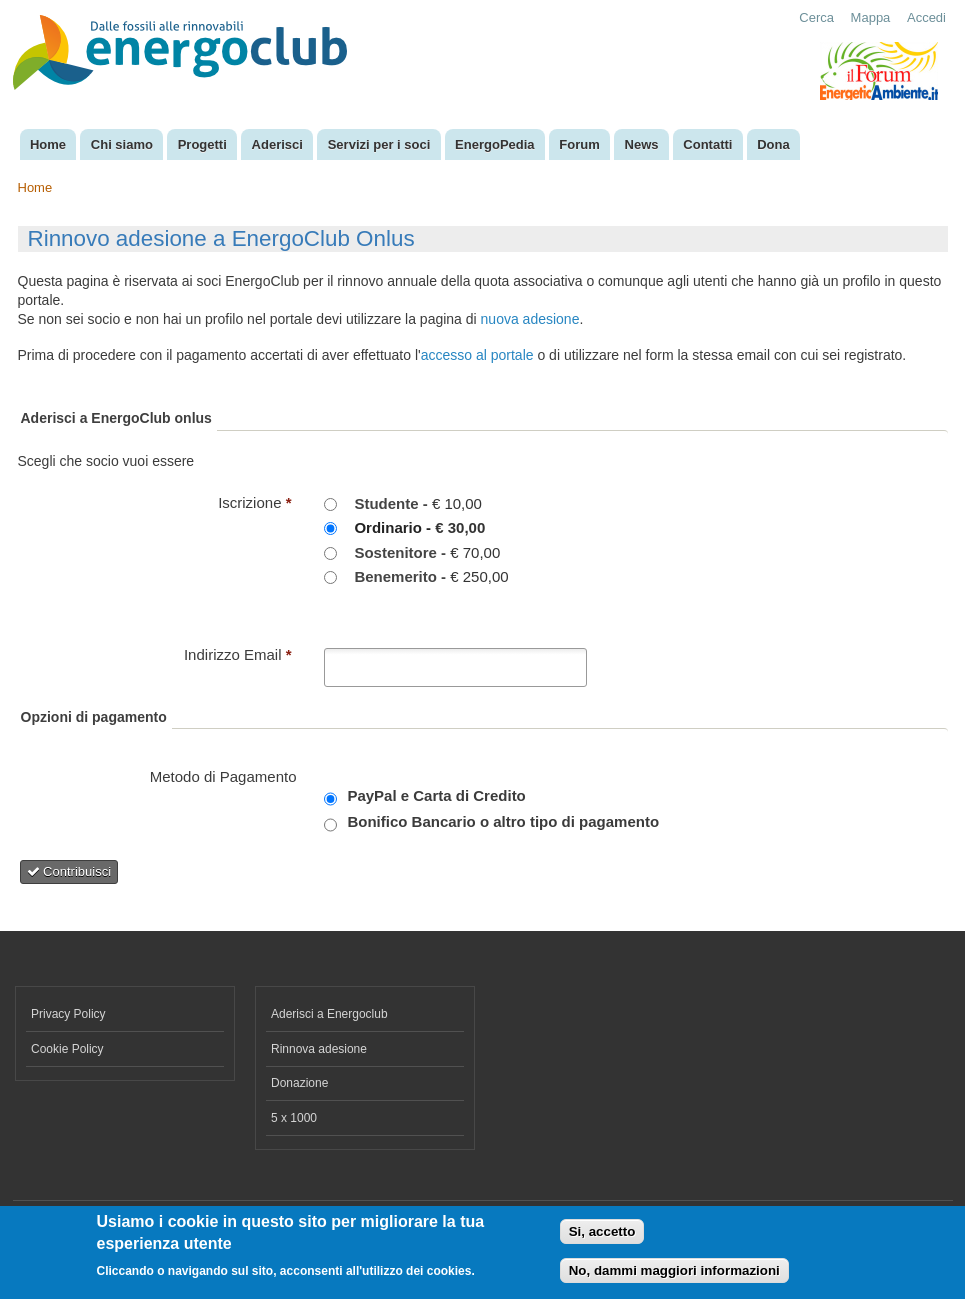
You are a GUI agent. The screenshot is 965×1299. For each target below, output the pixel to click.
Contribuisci (69, 871)
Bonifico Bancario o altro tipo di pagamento (503, 821)
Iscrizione (254, 502)
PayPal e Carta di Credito (436, 795)
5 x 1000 (294, 1118)
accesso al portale (477, 355)
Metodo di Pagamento (223, 776)
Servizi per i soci (379, 144)
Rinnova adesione (319, 1049)
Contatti (707, 144)
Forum (579, 144)
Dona (773, 144)
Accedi (926, 17)
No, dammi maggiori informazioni (674, 1275)
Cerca (816, 17)
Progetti (202, 144)
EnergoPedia (494, 144)
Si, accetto (602, 1237)
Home (48, 144)
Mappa (871, 17)
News (642, 144)
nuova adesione (530, 319)
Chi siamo (122, 144)
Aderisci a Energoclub (329, 1014)
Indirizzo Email (238, 654)
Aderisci (277, 144)
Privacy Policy (68, 1014)
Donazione (299, 1083)
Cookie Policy (67, 1049)
